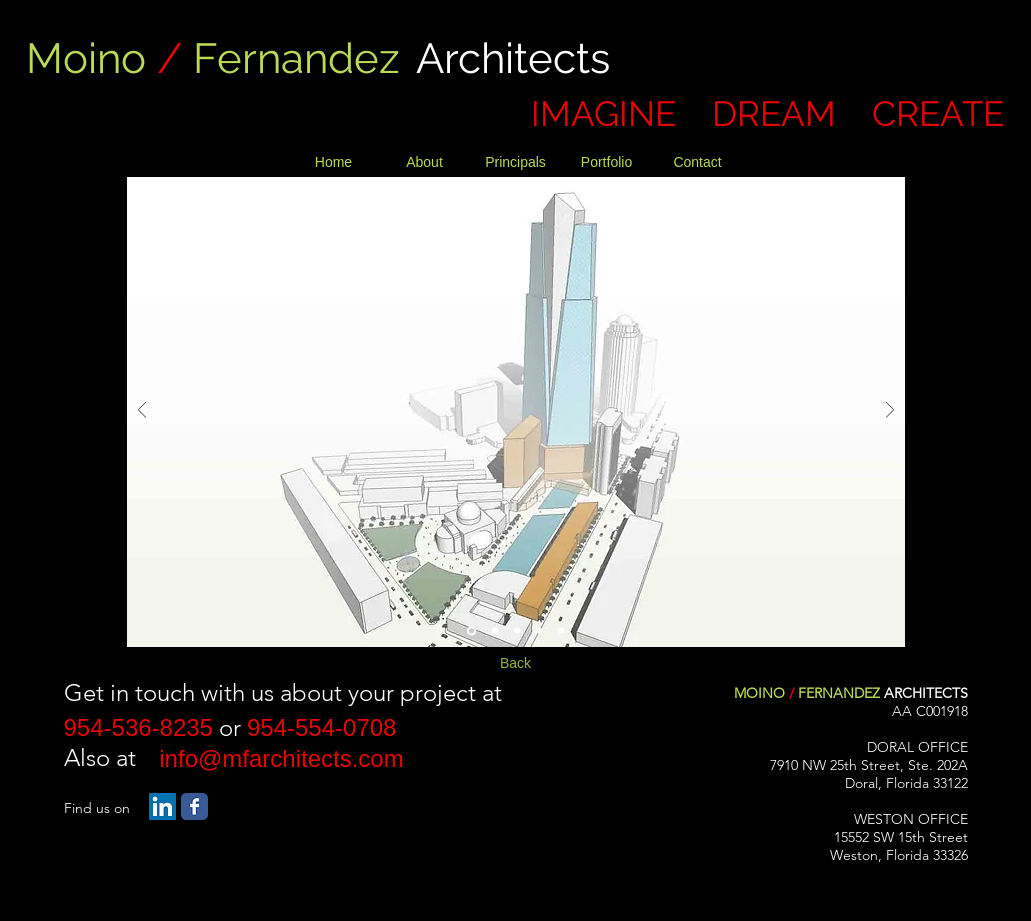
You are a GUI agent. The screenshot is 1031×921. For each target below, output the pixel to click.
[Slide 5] (561, 631)
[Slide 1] (471, 630)
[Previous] (142, 411)
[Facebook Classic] (194, 806)
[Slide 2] (495, 631)
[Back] (516, 664)
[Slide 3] (517, 631)
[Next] (890, 411)
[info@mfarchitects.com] (282, 759)
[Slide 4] (539, 631)
